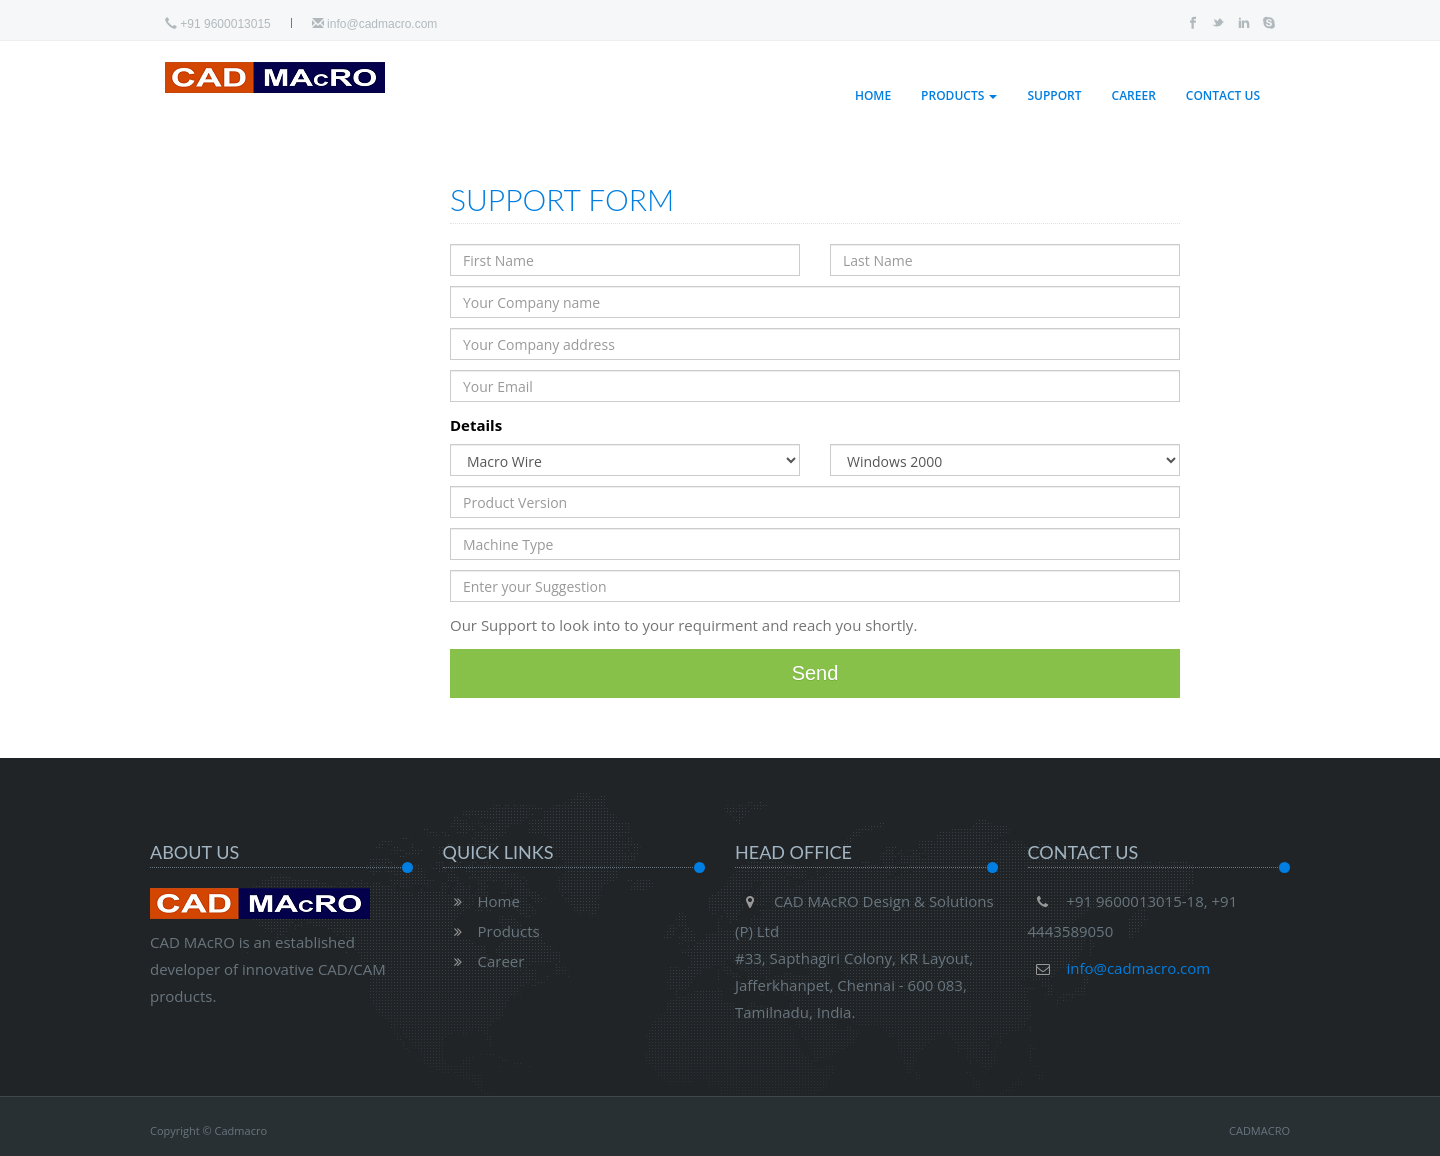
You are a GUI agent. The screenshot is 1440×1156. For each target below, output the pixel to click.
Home (873, 95)
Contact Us (1223, 95)
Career (1134, 95)
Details (476, 425)
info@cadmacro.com (375, 24)
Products (959, 95)
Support (1054, 95)
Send (815, 673)
